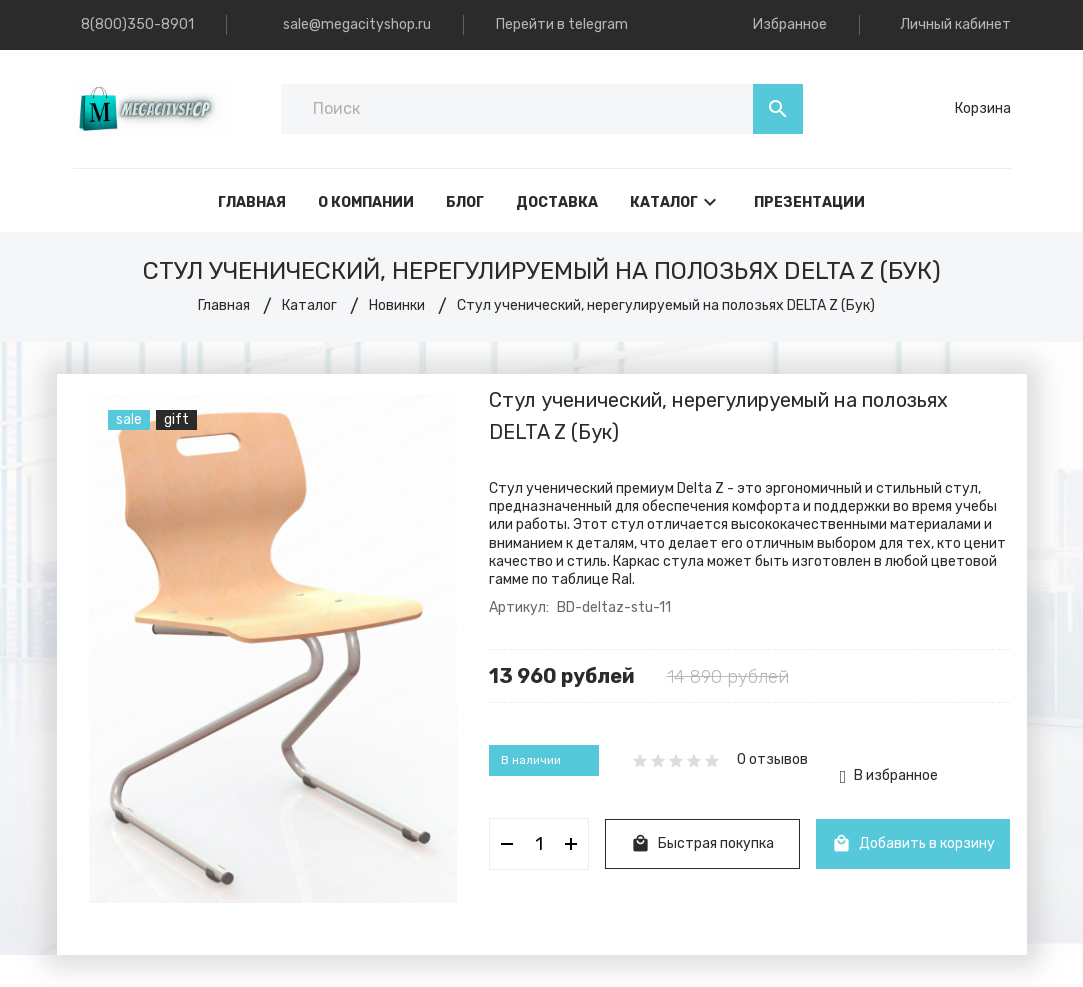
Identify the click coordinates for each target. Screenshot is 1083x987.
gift (176, 419)
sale (129, 419)
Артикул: (519, 607)
